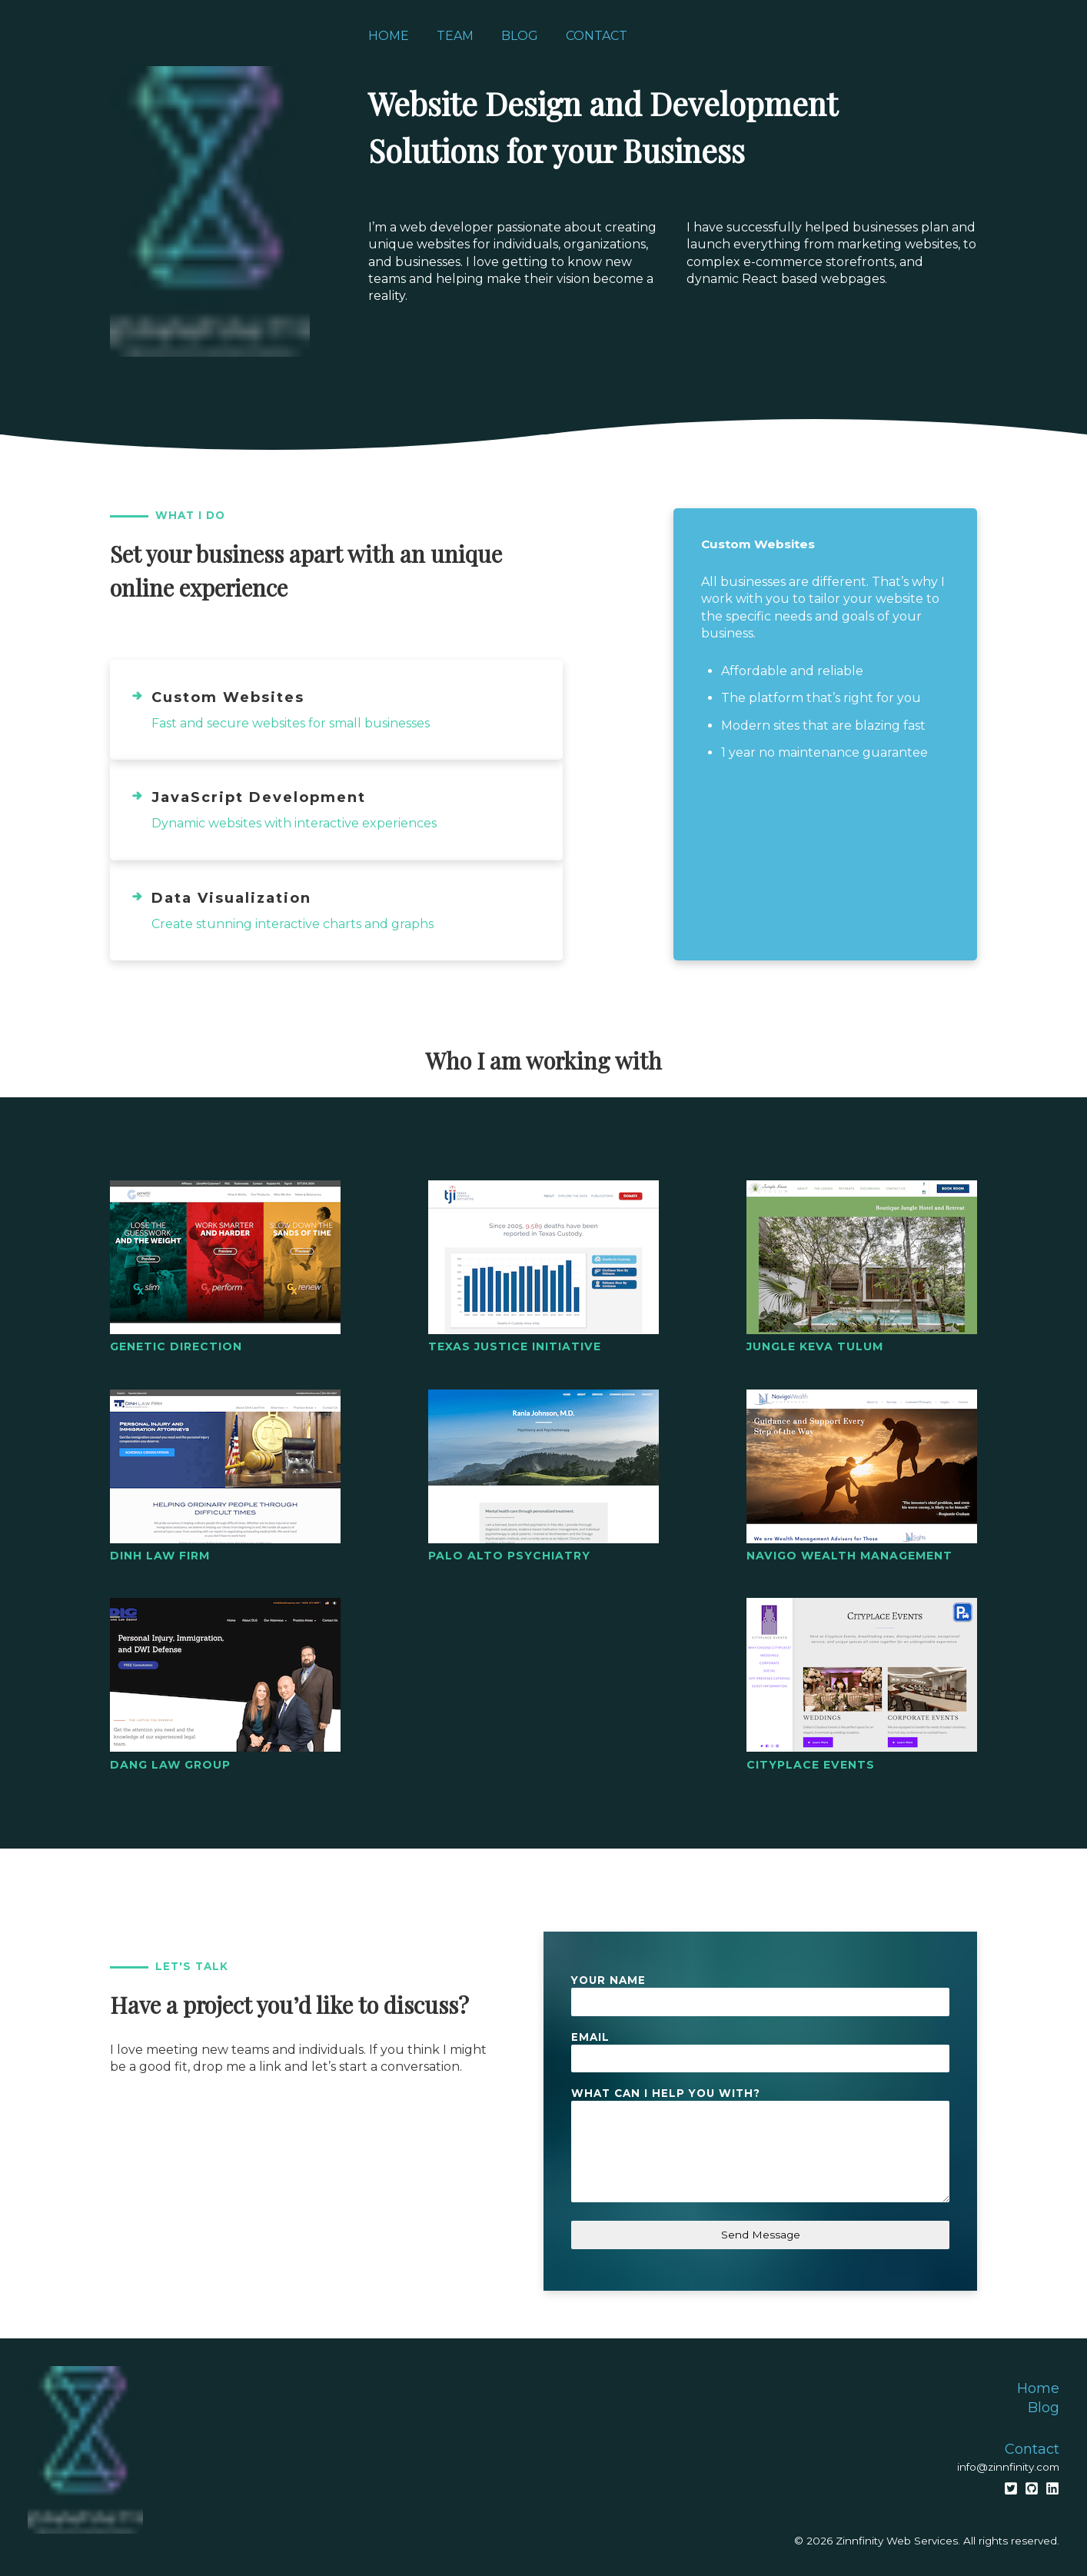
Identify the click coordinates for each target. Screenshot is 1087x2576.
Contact (596, 35)
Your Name (608, 1980)
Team (455, 35)
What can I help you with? (665, 2093)
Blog (519, 35)
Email (590, 2037)
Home (388, 35)
